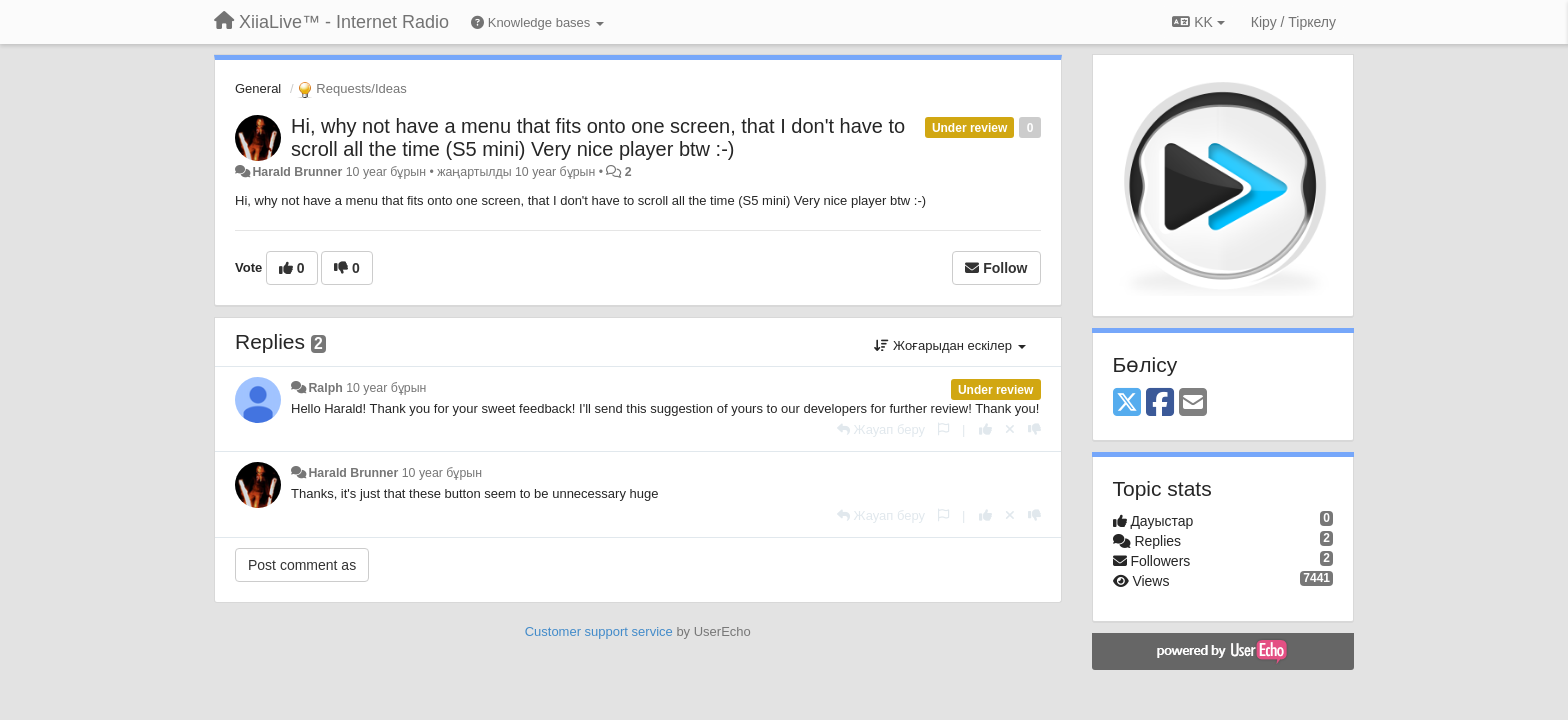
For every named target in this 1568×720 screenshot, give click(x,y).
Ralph (325, 388)
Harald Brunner (297, 172)
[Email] (1193, 403)
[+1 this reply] (985, 429)
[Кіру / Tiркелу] (1293, 22)
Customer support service (599, 631)
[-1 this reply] (1034, 429)
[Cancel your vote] (1010, 429)
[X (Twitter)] (1127, 403)
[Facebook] (1160, 403)
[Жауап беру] (881, 429)
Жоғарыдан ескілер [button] (949, 345)
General (258, 88)
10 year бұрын (386, 388)
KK (1198, 22)
